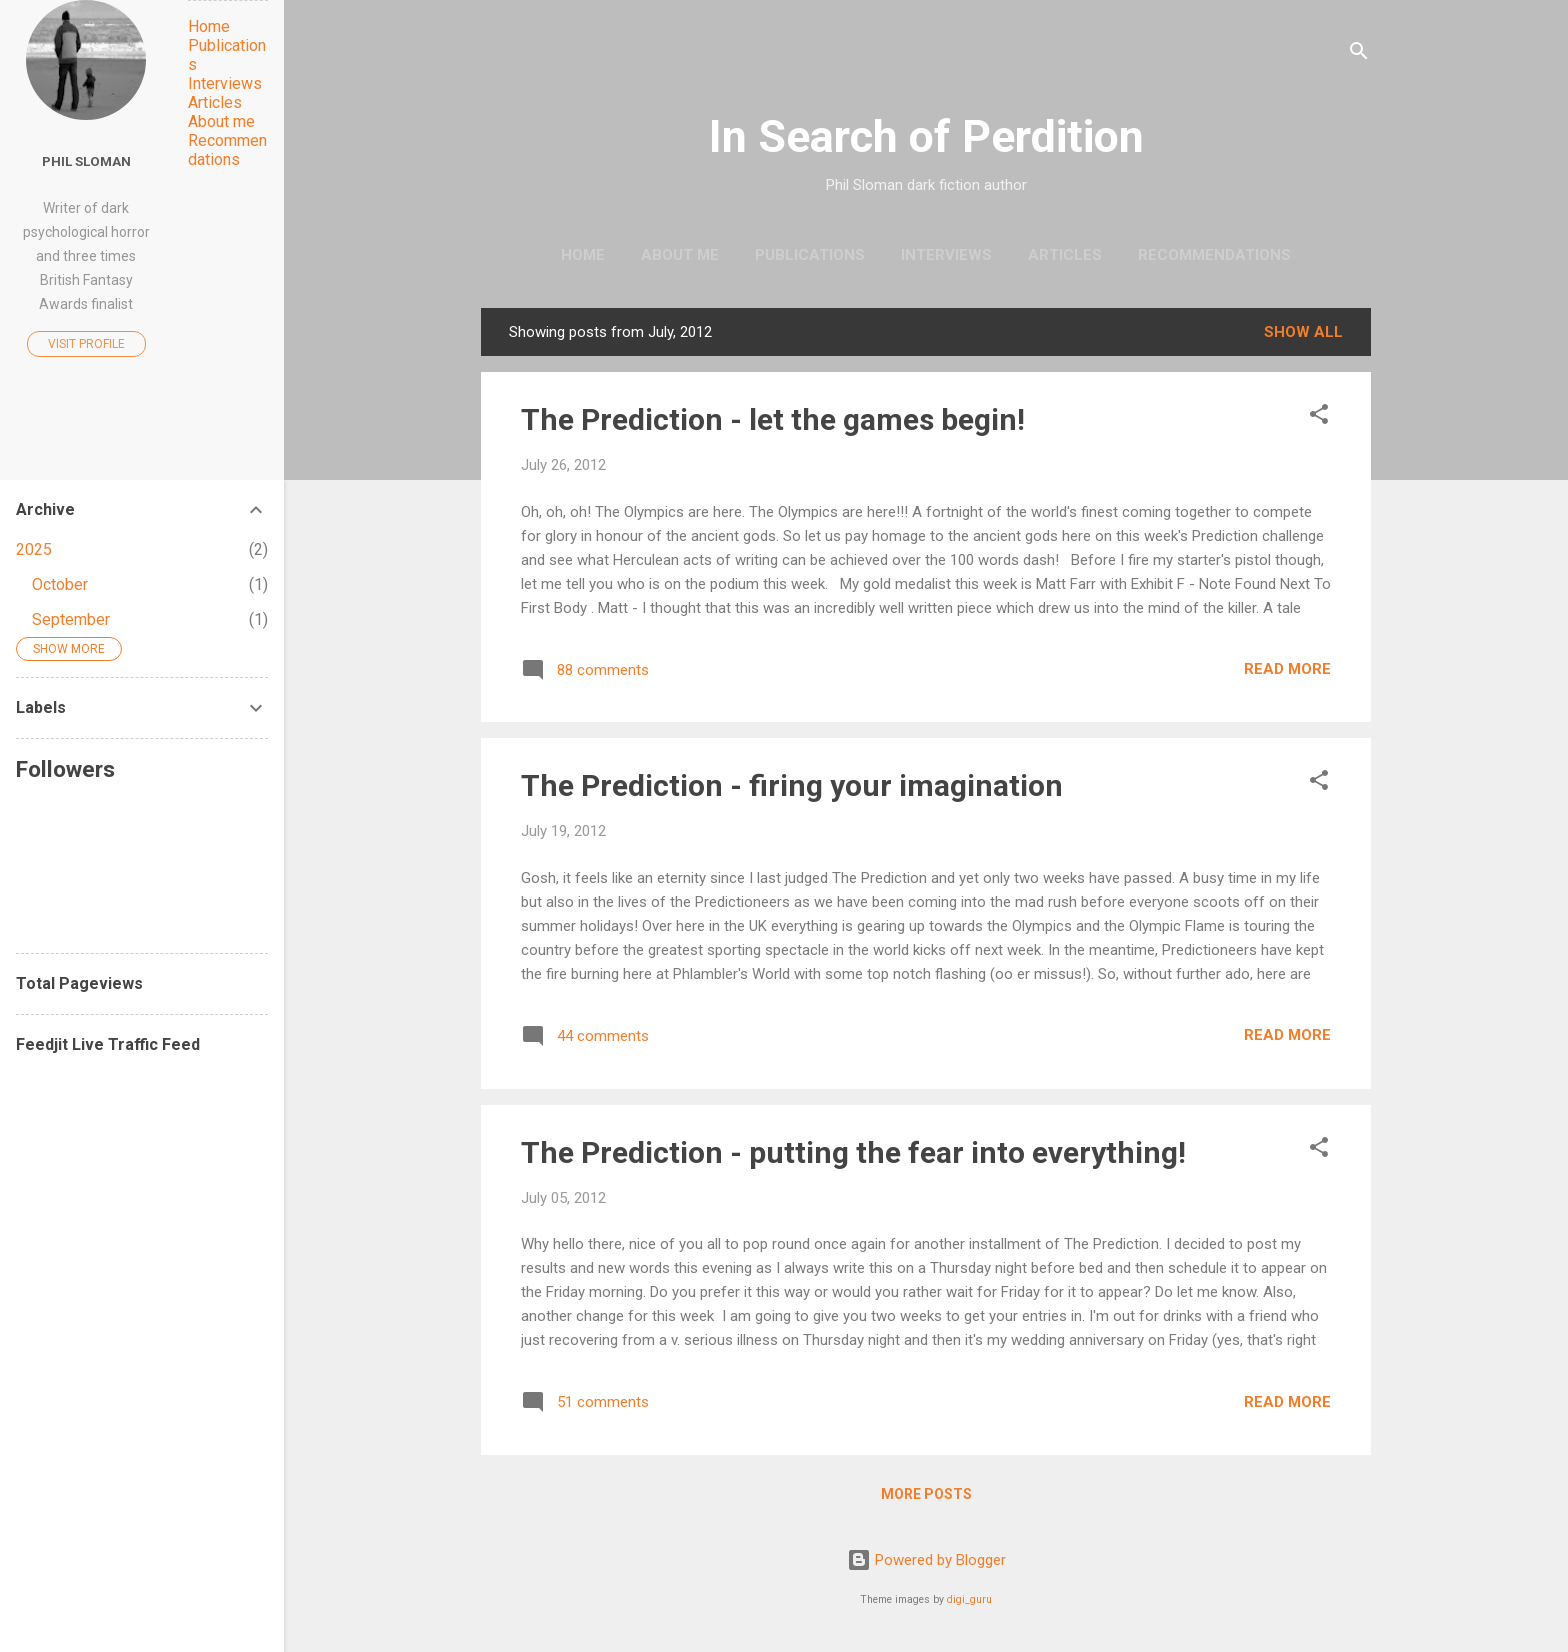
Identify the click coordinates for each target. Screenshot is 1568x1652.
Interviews (946, 255)
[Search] (1359, 54)
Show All (1303, 332)
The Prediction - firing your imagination (792, 785)
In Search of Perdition (926, 136)
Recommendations (1214, 255)
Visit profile (86, 344)
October (60, 584)
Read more (1287, 669)
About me (680, 255)
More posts (926, 1494)
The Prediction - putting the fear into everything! (853, 1152)
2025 (34, 549)
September (71, 619)
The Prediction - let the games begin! (773, 419)
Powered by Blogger (926, 1560)
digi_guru (969, 1599)
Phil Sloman (86, 161)
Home (583, 255)
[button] (1319, 417)
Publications (810, 255)
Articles (1065, 255)
